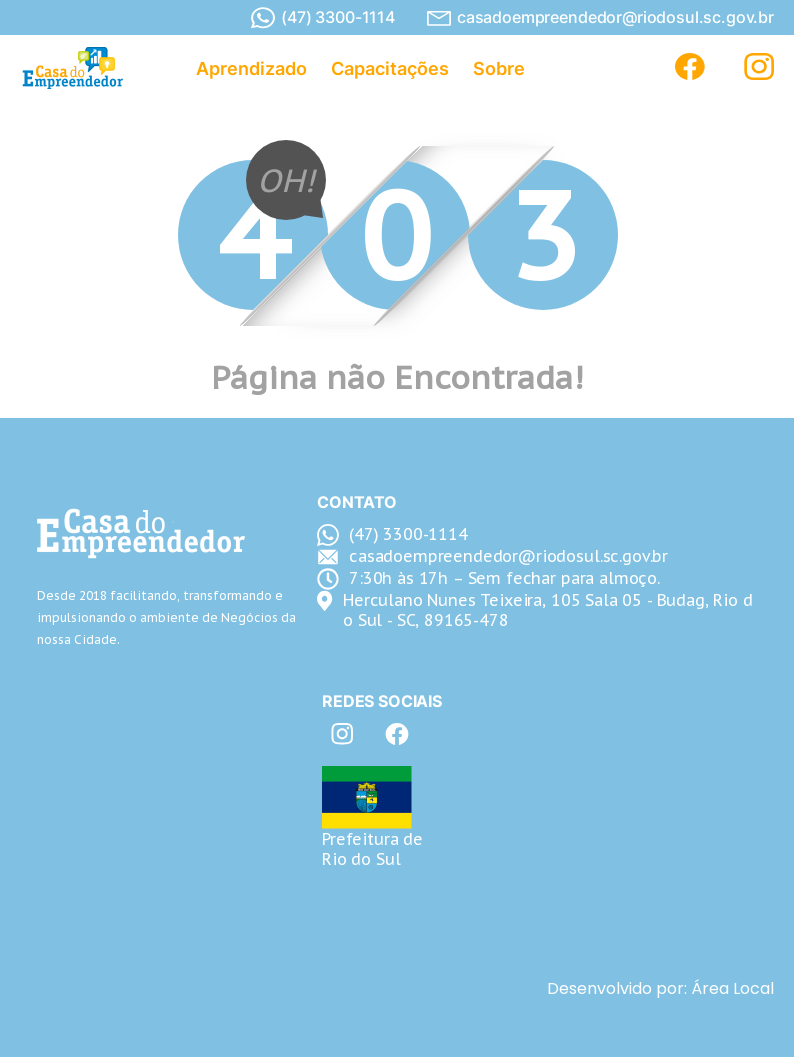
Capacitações (390, 68)
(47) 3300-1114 (323, 18)
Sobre (499, 68)
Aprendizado (251, 68)
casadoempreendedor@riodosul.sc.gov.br (600, 17)
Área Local (732, 988)
